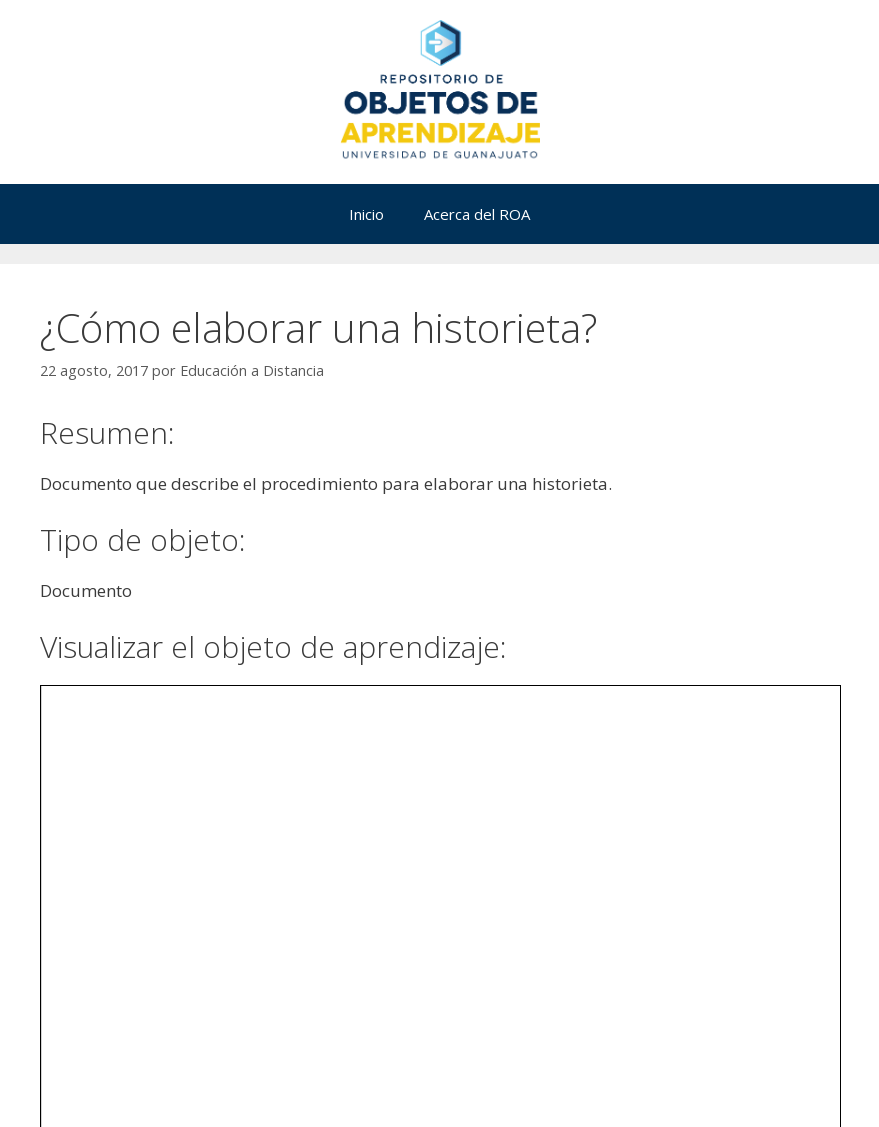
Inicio (366, 214)
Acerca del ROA (477, 214)
